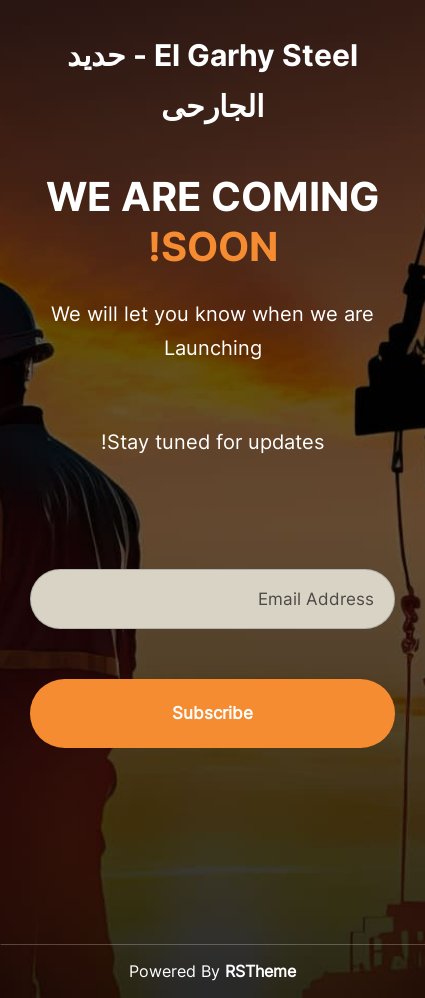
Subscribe (212, 713)
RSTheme (260, 971)
